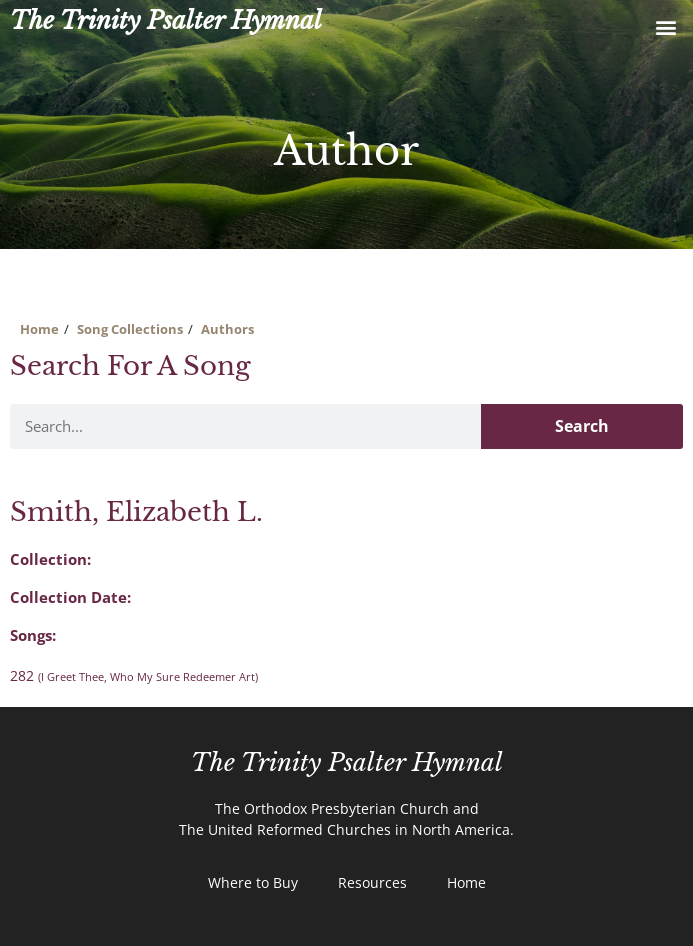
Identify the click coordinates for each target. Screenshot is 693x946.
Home (39, 329)
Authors (227, 329)
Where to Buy (253, 882)
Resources (372, 882)
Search (582, 426)
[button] (666, 26)
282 (134, 675)
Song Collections (130, 329)
